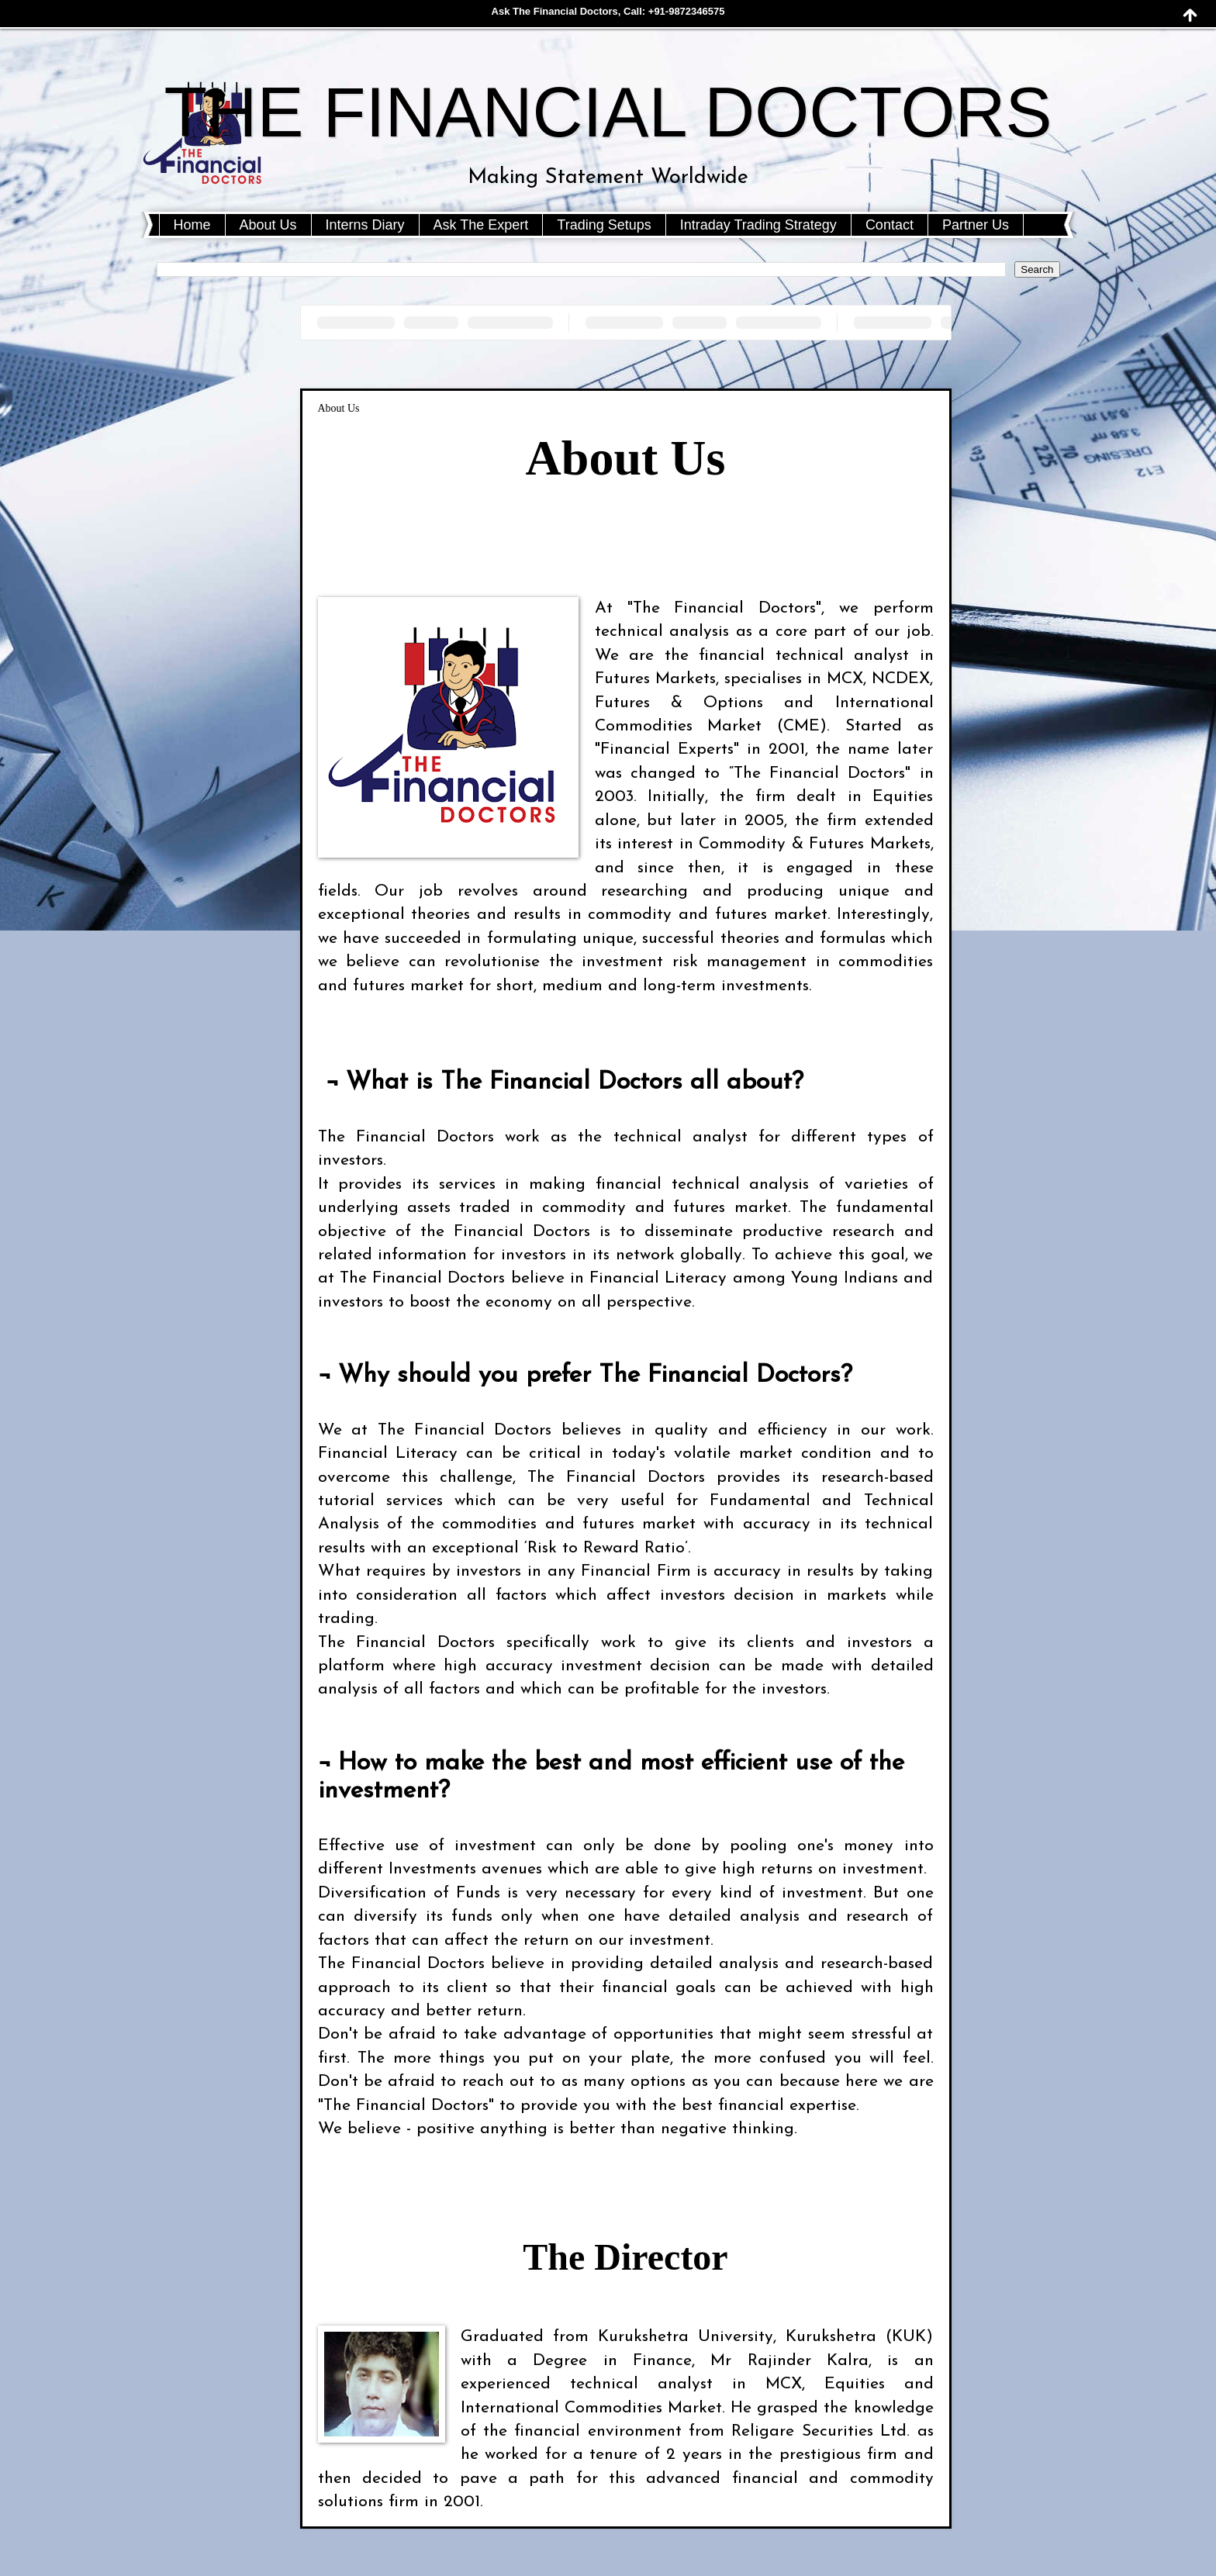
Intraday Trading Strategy (758, 225)
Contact (889, 225)
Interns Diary (365, 225)
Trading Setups (604, 225)
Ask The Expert (481, 225)
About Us (268, 225)
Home (192, 225)
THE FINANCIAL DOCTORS (608, 112)
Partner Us (975, 225)
